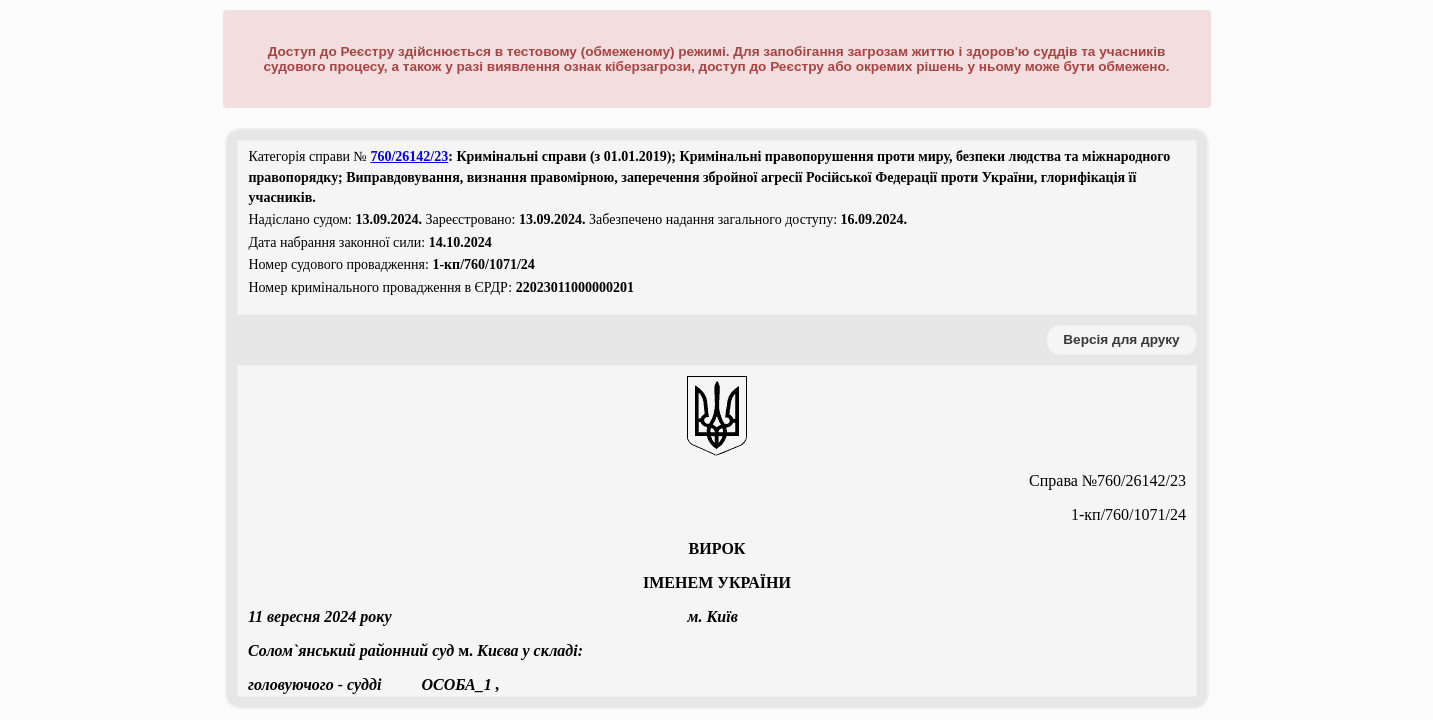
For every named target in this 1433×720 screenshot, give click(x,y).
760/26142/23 (409, 156)
